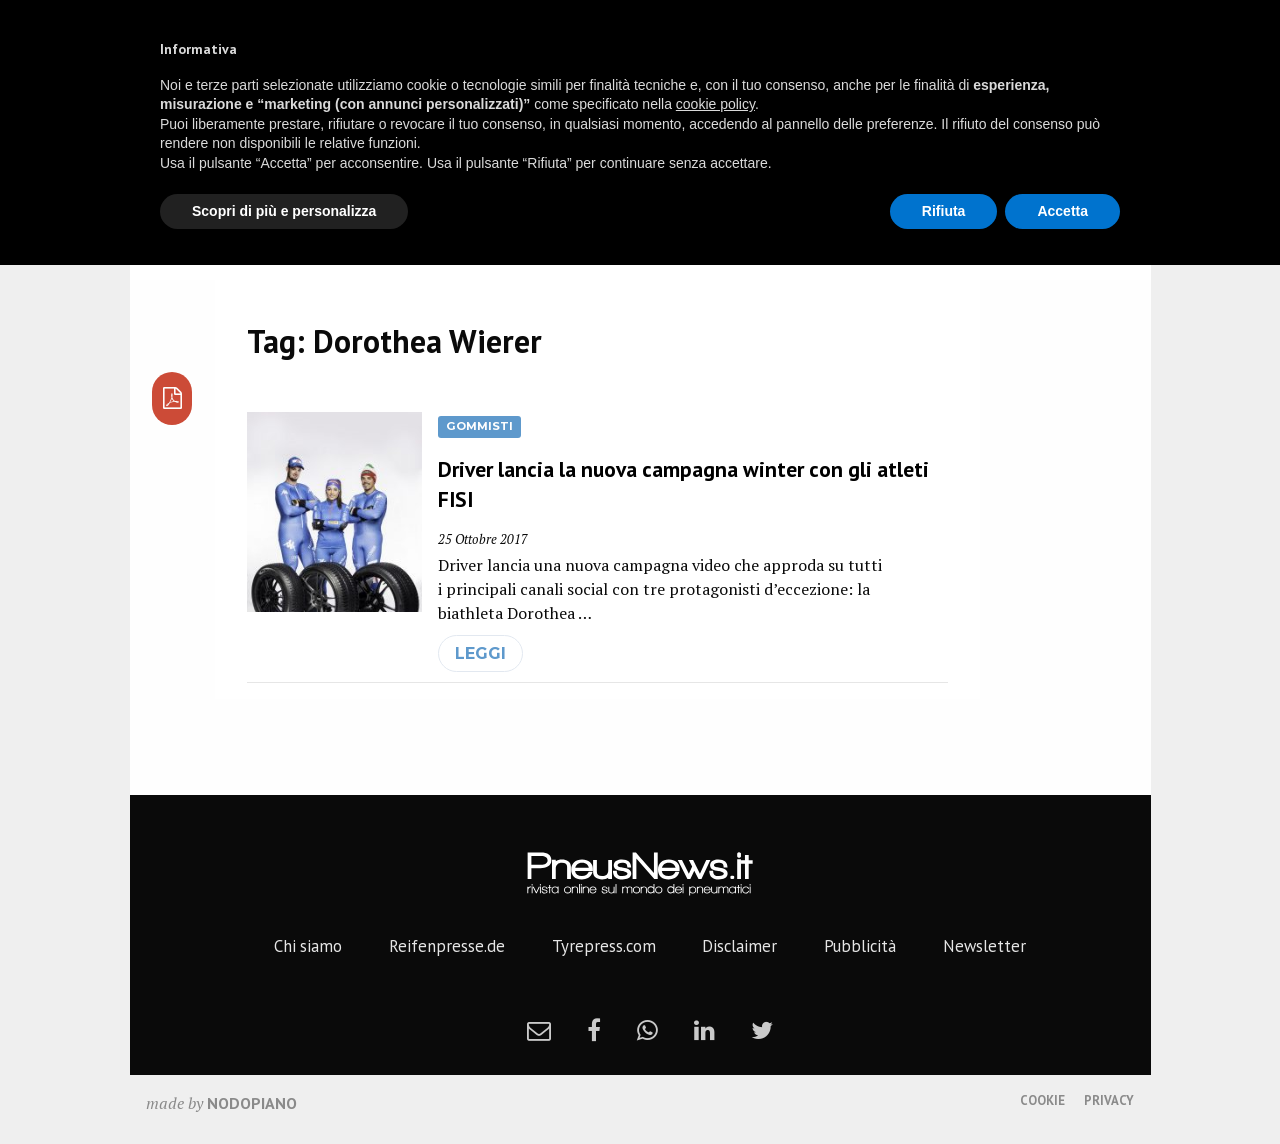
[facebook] (594, 1030)
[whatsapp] (647, 1030)
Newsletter (984, 946)
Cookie (1042, 1100)
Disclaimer (739, 946)
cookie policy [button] (715, 104)
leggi (480, 653)
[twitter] (762, 1030)
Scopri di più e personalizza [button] (284, 211)
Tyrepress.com (604, 946)
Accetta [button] (1062, 211)
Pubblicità (860, 946)
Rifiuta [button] (944, 211)
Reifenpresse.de (447, 946)
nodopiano (252, 1103)
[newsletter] (539, 1030)
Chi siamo (308, 946)
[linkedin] (704, 1030)
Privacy (1109, 1100)
